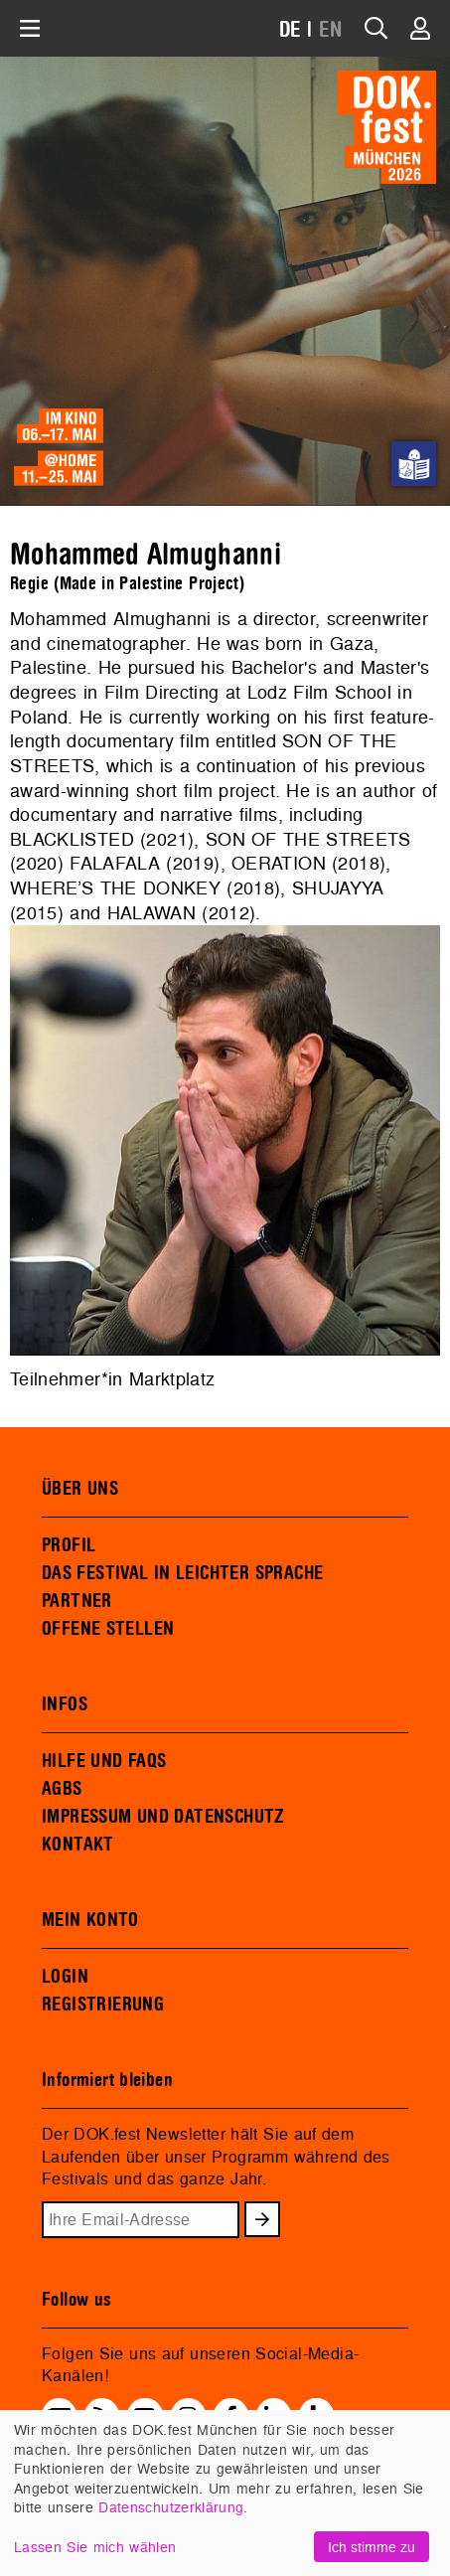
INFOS (64, 1704)
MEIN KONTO (90, 1920)
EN (331, 30)
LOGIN (65, 1977)
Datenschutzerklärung (170, 2506)
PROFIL (68, 1545)
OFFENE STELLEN (108, 1629)
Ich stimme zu (371, 2546)
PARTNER (77, 1601)
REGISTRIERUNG (103, 2004)
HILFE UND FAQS (104, 1761)
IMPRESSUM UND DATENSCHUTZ (163, 1817)
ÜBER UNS (80, 1489)
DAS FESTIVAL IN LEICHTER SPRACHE (182, 1573)
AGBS (62, 1789)
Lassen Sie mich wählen (95, 2546)
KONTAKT (78, 1844)
